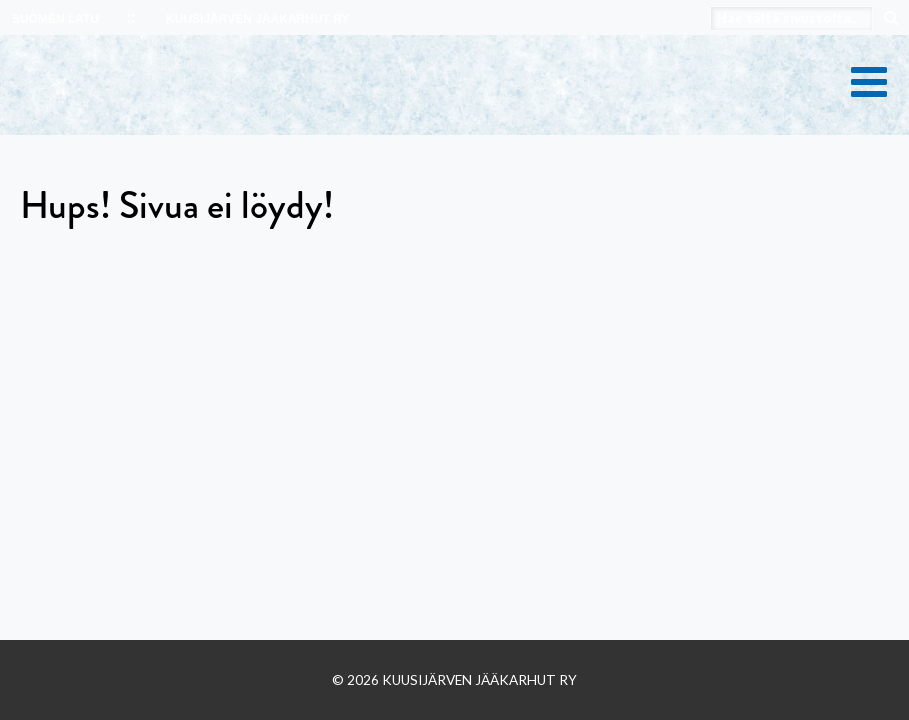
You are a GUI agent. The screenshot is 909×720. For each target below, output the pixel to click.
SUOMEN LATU (55, 19)
